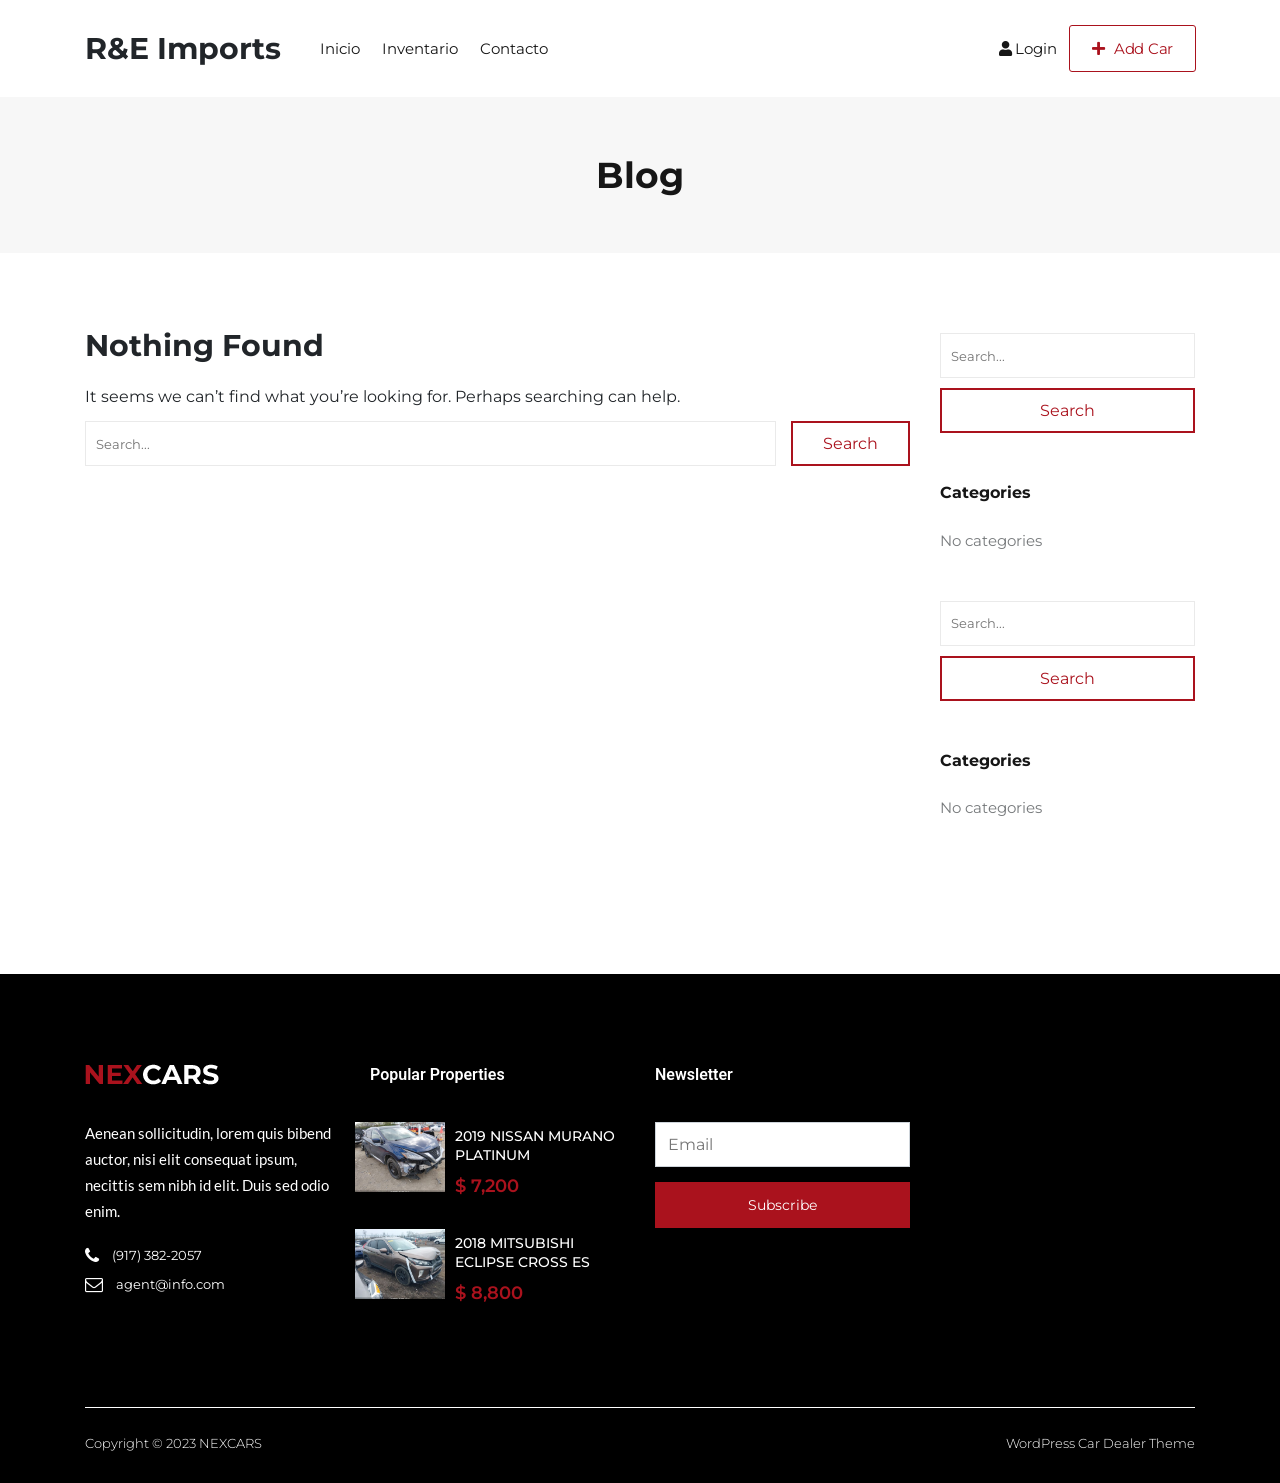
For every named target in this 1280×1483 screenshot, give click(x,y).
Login (1028, 48)
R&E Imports (183, 48)
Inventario (420, 48)
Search (850, 443)
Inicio (340, 48)
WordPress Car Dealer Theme (1100, 1443)
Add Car (1132, 48)
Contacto (514, 48)
